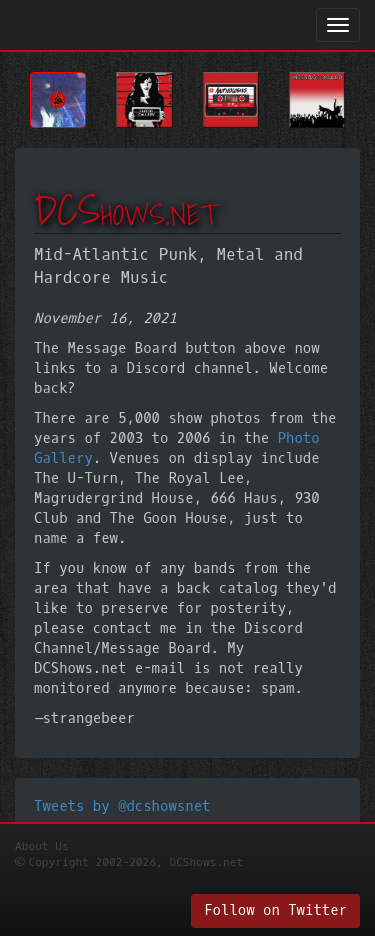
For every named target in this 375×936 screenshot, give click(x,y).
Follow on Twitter (275, 910)
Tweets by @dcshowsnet (122, 806)
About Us (42, 846)
